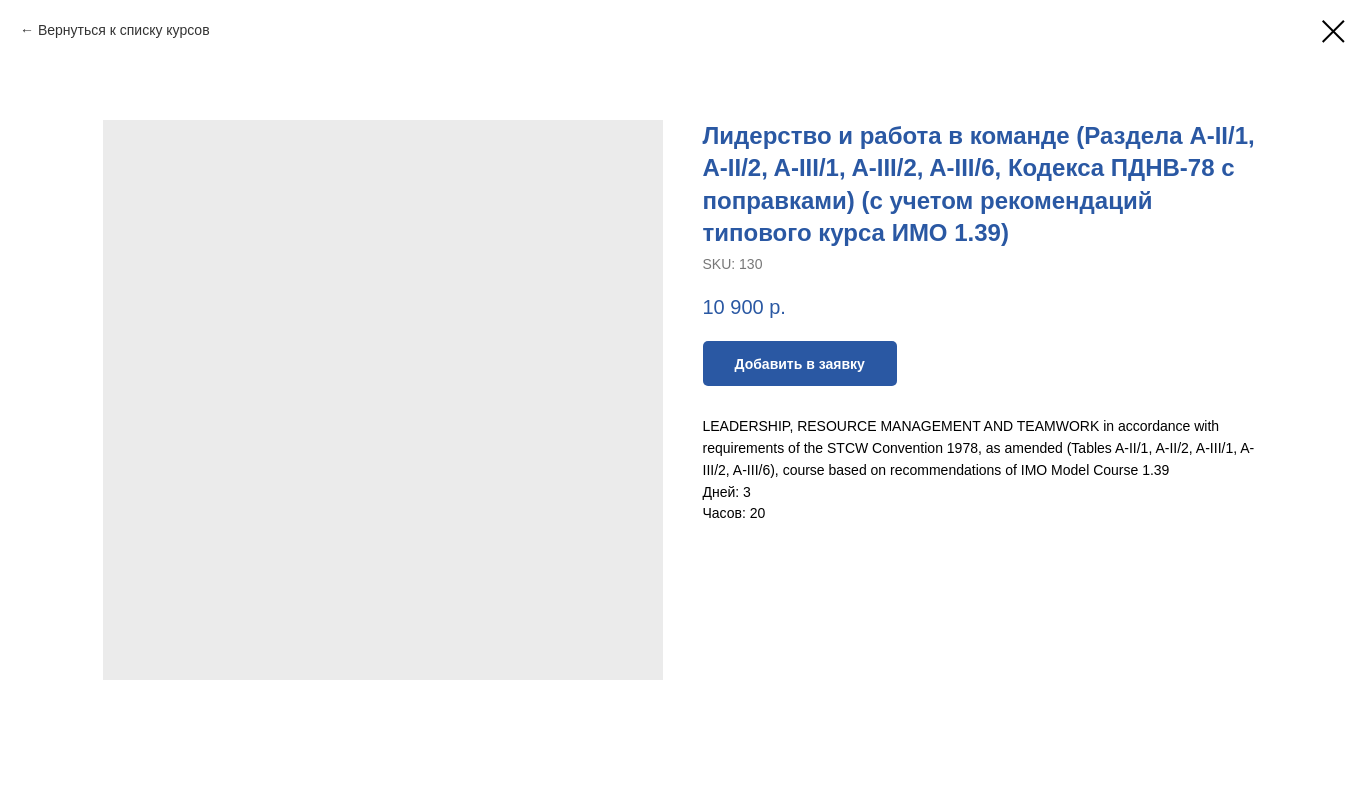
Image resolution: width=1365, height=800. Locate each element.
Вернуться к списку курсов (124, 30)
